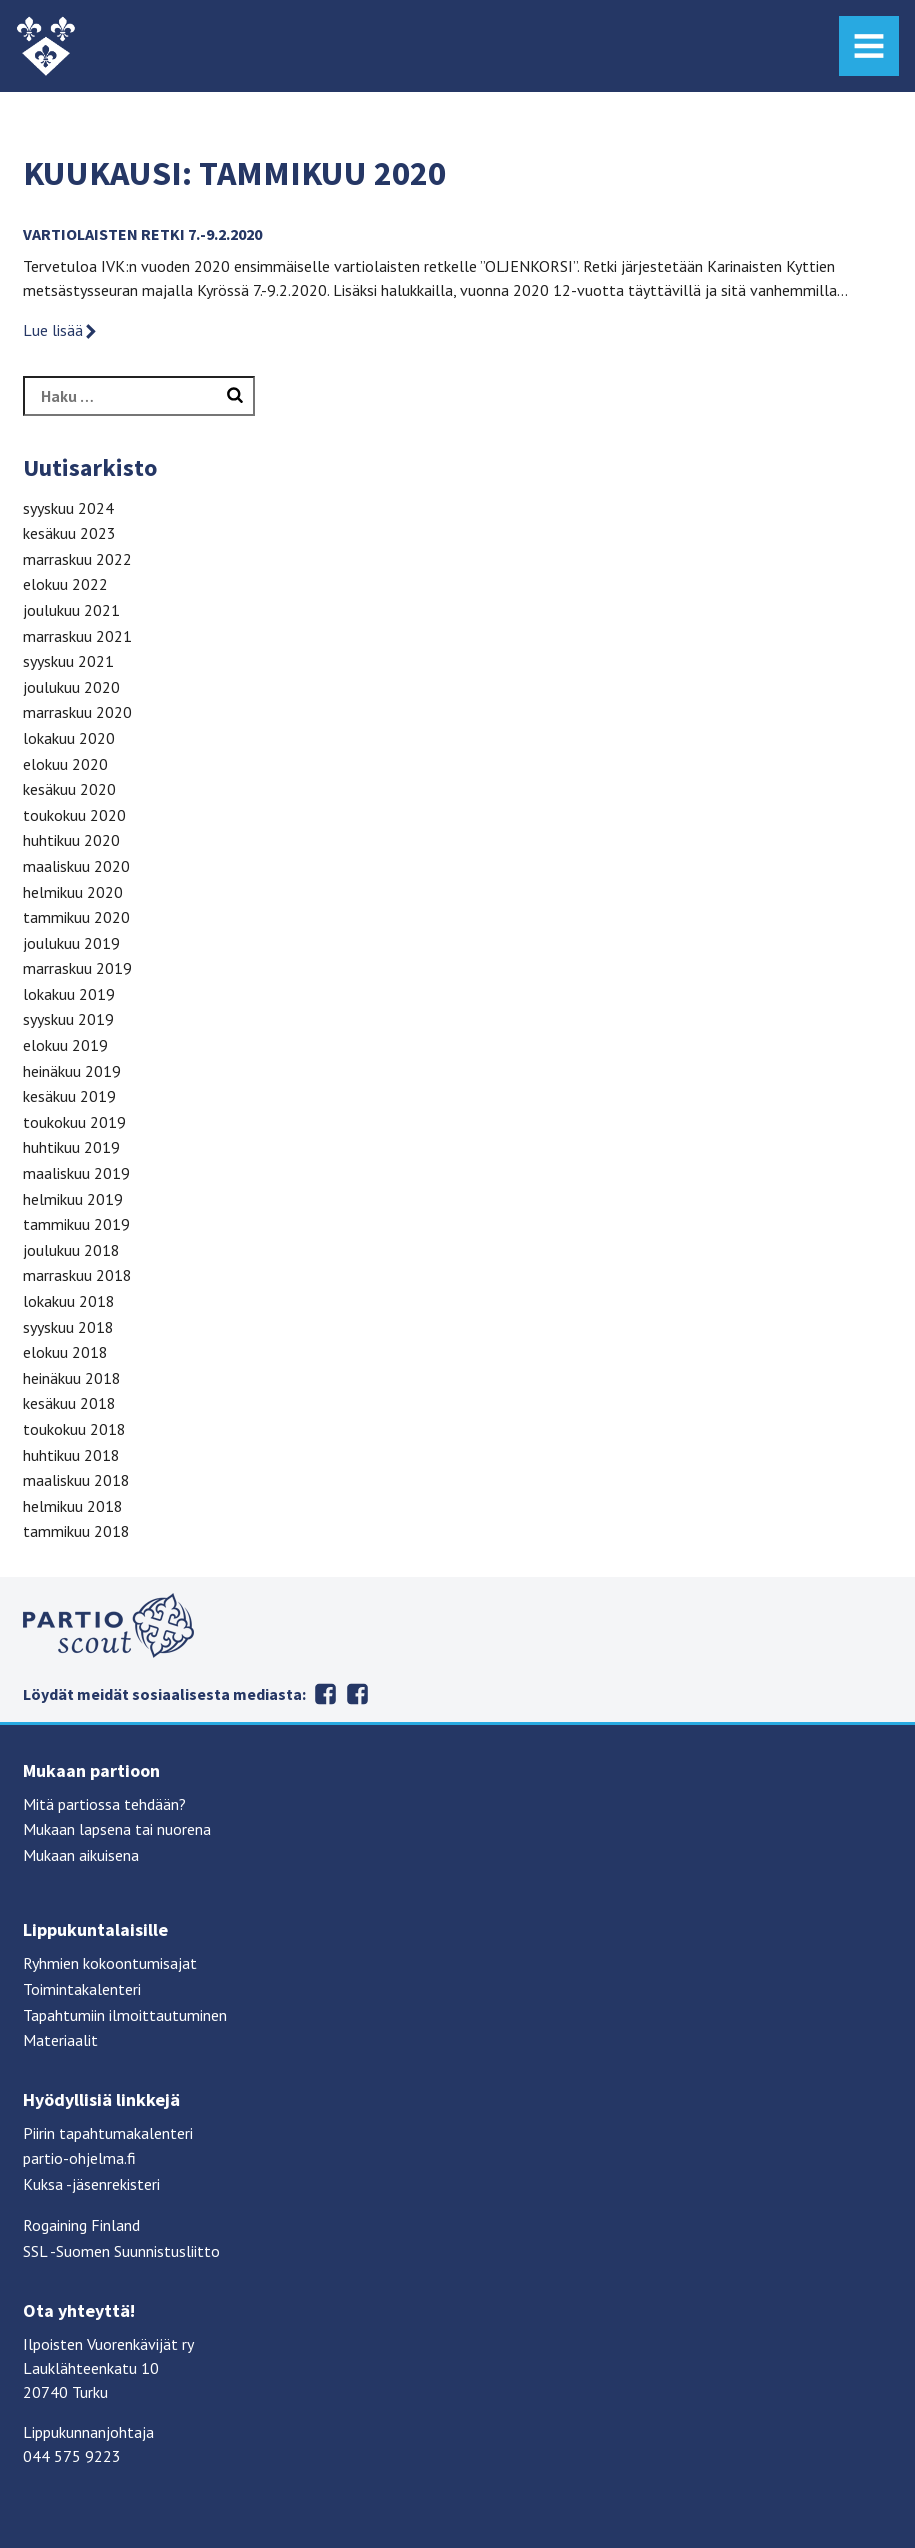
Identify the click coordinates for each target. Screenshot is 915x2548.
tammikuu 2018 (76, 1531)
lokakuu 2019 (69, 994)
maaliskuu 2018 (76, 1480)
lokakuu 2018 (69, 1301)
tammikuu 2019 (76, 1224)
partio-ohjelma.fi (79, 2158)
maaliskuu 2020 (76, 866)
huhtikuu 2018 (71, 1455)
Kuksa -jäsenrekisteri (91, 2184)
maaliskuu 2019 (76, 1173)
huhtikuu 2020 (71, 840)
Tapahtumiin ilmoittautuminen (125, 2015)
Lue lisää (61, 330)
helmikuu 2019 (73, 1199)
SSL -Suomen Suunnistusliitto (121, 2251)
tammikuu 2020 (76, 917)
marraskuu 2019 (77, 968)
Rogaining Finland (81, 2225)
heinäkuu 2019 (72, 1071)
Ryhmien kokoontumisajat (110, 1963)
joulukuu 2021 (71, 610)
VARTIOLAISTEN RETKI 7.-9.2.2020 (142, 234)
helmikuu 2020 (73, 892)
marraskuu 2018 (77, 1275)
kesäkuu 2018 (69, 1403)
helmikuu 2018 (73, 1506)
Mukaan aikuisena (81, 1855)
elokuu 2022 (65, 584)
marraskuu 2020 (77, 712)
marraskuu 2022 (77, 559)
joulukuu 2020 (71, 687)
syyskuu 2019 (68, 1019)
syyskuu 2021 (68, 661)
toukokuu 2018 (74, 1429)
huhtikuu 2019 (71, 1147)
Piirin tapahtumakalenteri (108, 2133)
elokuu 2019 (65, 1045)
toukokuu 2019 (74, 1122)
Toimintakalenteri (82, 1989)
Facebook (326, 1694)
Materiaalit (60, 2040)
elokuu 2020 (65, 764)
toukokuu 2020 (74, 815)
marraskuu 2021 (77, 636)
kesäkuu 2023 (69, 533)
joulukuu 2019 (71, 943)
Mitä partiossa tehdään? (104, 1804)
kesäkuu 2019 (69, 1096)
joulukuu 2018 (71, 1250)
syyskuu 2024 (68, 508)
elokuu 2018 (65, 1352)
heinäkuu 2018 (72, 1378)
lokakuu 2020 (69, 738)
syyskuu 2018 (68, 1327)
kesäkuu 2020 (69, 789)
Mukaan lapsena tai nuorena (117, 1829)
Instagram (358, 1694)
